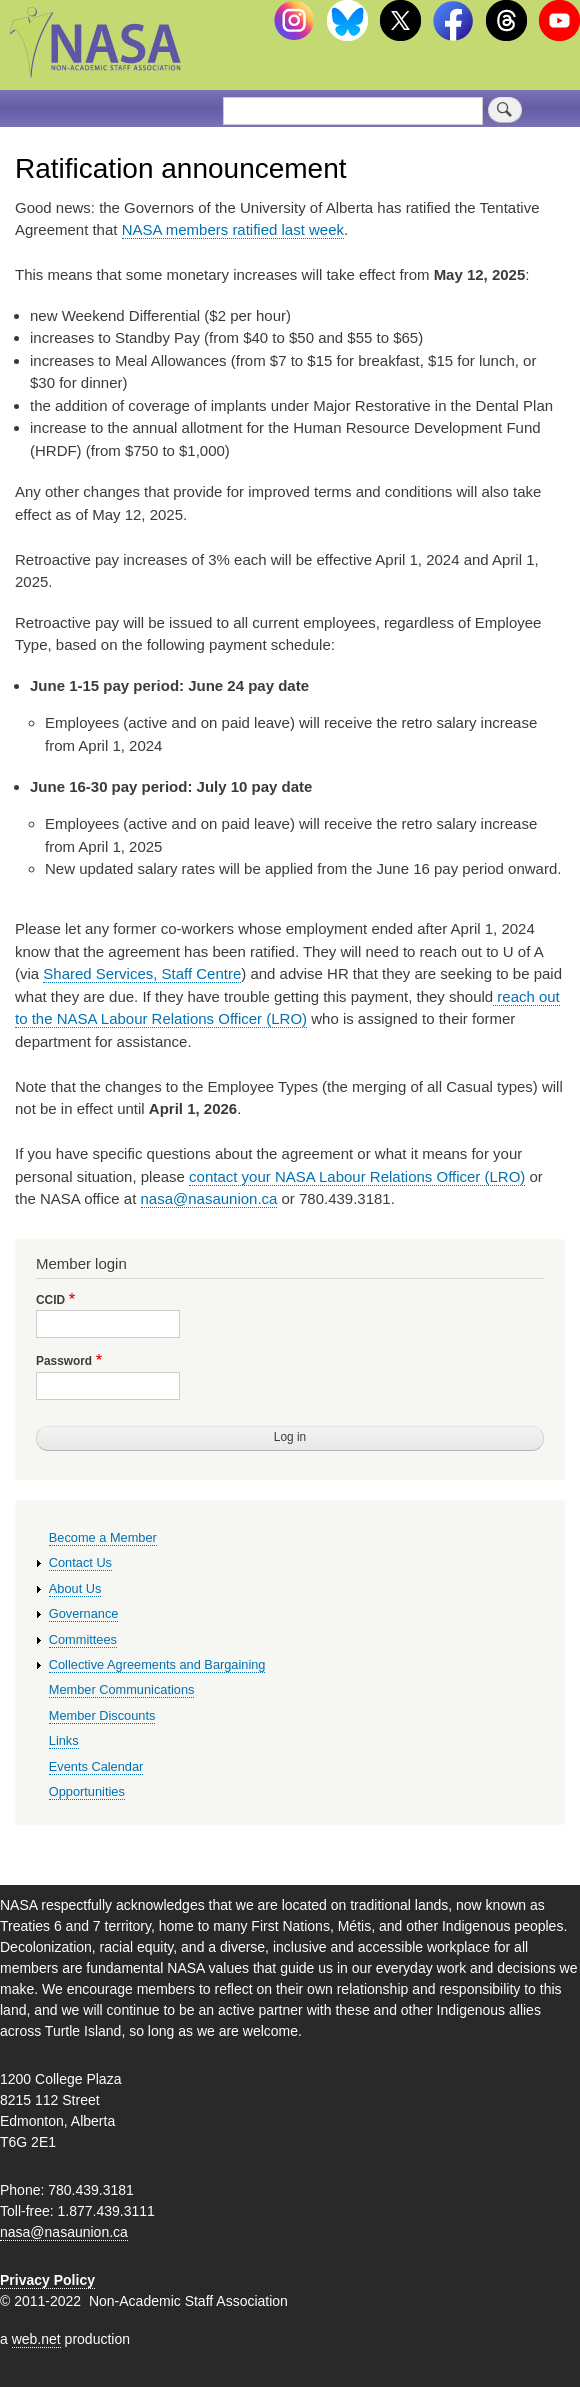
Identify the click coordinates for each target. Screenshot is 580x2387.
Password (64, 1361)
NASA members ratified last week (233, 229)
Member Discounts (102, 1715)
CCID (50, 1300)
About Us (75, 1588)
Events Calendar (96, 1766)
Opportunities (87, 1791)
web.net (36, 2339)
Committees (83, 1639)
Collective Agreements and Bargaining (157, 1664)
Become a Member (103, 1537)
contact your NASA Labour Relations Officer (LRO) (357, 1176)
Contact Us (80, 1562)
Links (64, 1740)
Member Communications (122, 1689)
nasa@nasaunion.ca (209, 1198)
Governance (84, 1613)
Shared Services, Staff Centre (142, 973)
